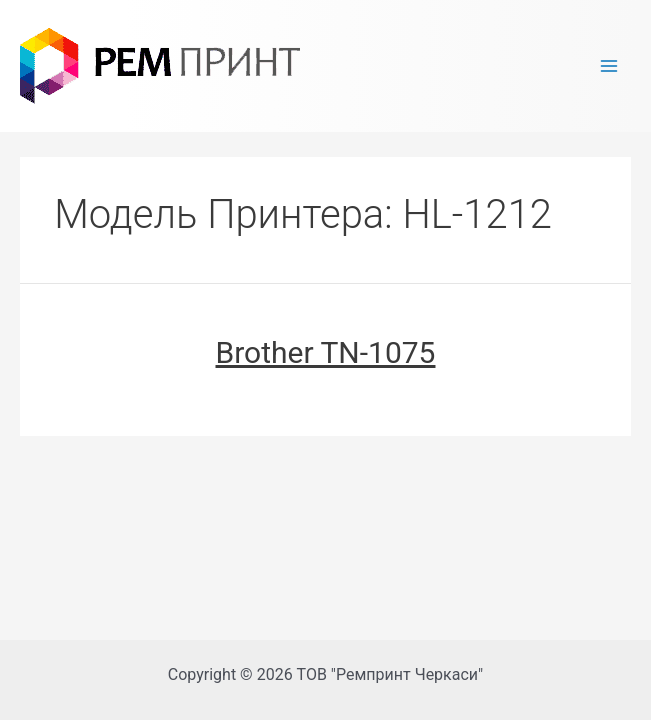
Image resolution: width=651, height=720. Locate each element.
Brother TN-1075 (326, 352)
